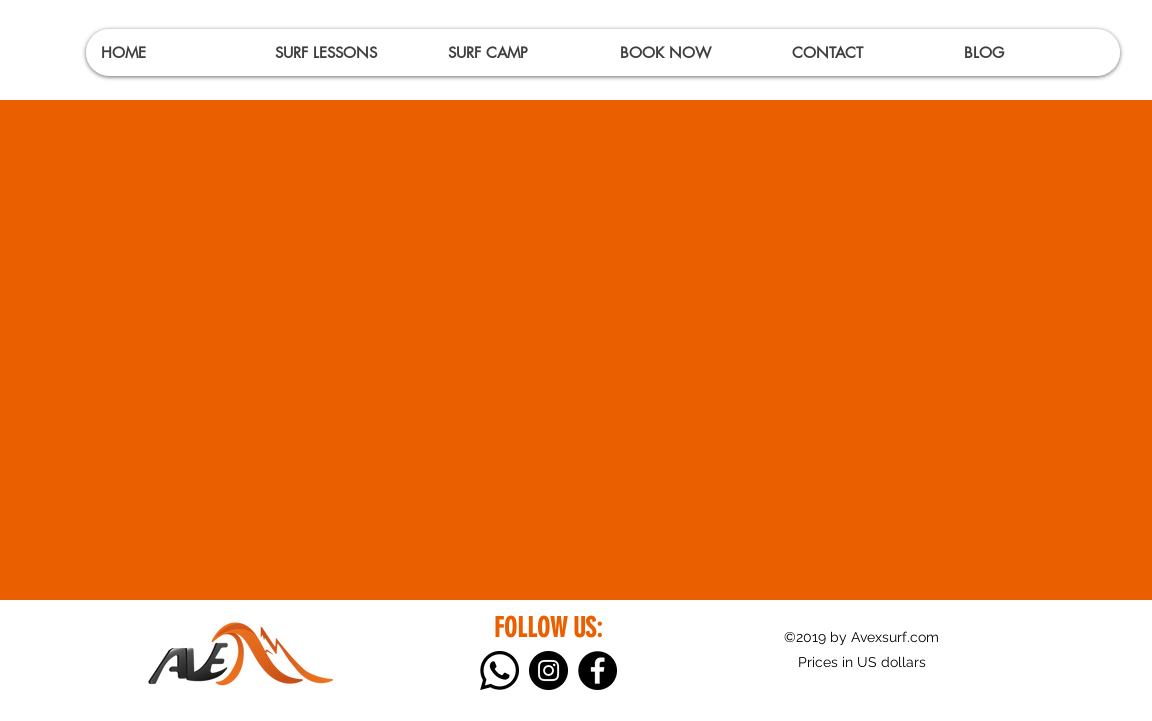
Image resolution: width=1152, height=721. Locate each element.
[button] (345, 52)
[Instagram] (548, 670)
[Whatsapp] (499, 670)
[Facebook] (597, 670)
